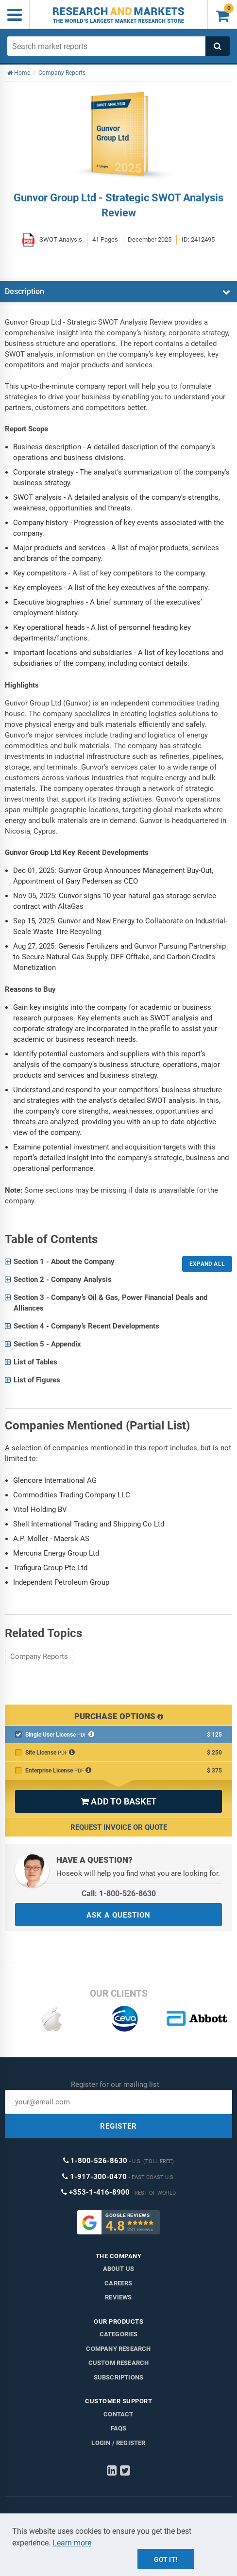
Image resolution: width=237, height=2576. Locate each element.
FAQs (119, 2428)
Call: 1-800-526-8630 (119, 1893)
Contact (118, 2414)
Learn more (71, 2542)
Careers (118, 2283)
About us (119, 2268)
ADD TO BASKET (118, 1801)
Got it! (166, 2559)
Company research (118, 2348)
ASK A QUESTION (118, 1915)
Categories (119, 2334)
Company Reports (39, 1656)
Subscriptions (119, 2377)
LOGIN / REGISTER (118, 2442)
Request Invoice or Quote (118, 1827)
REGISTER (118, 2126)
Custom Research (118, 2362)
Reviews (118, 2297)
